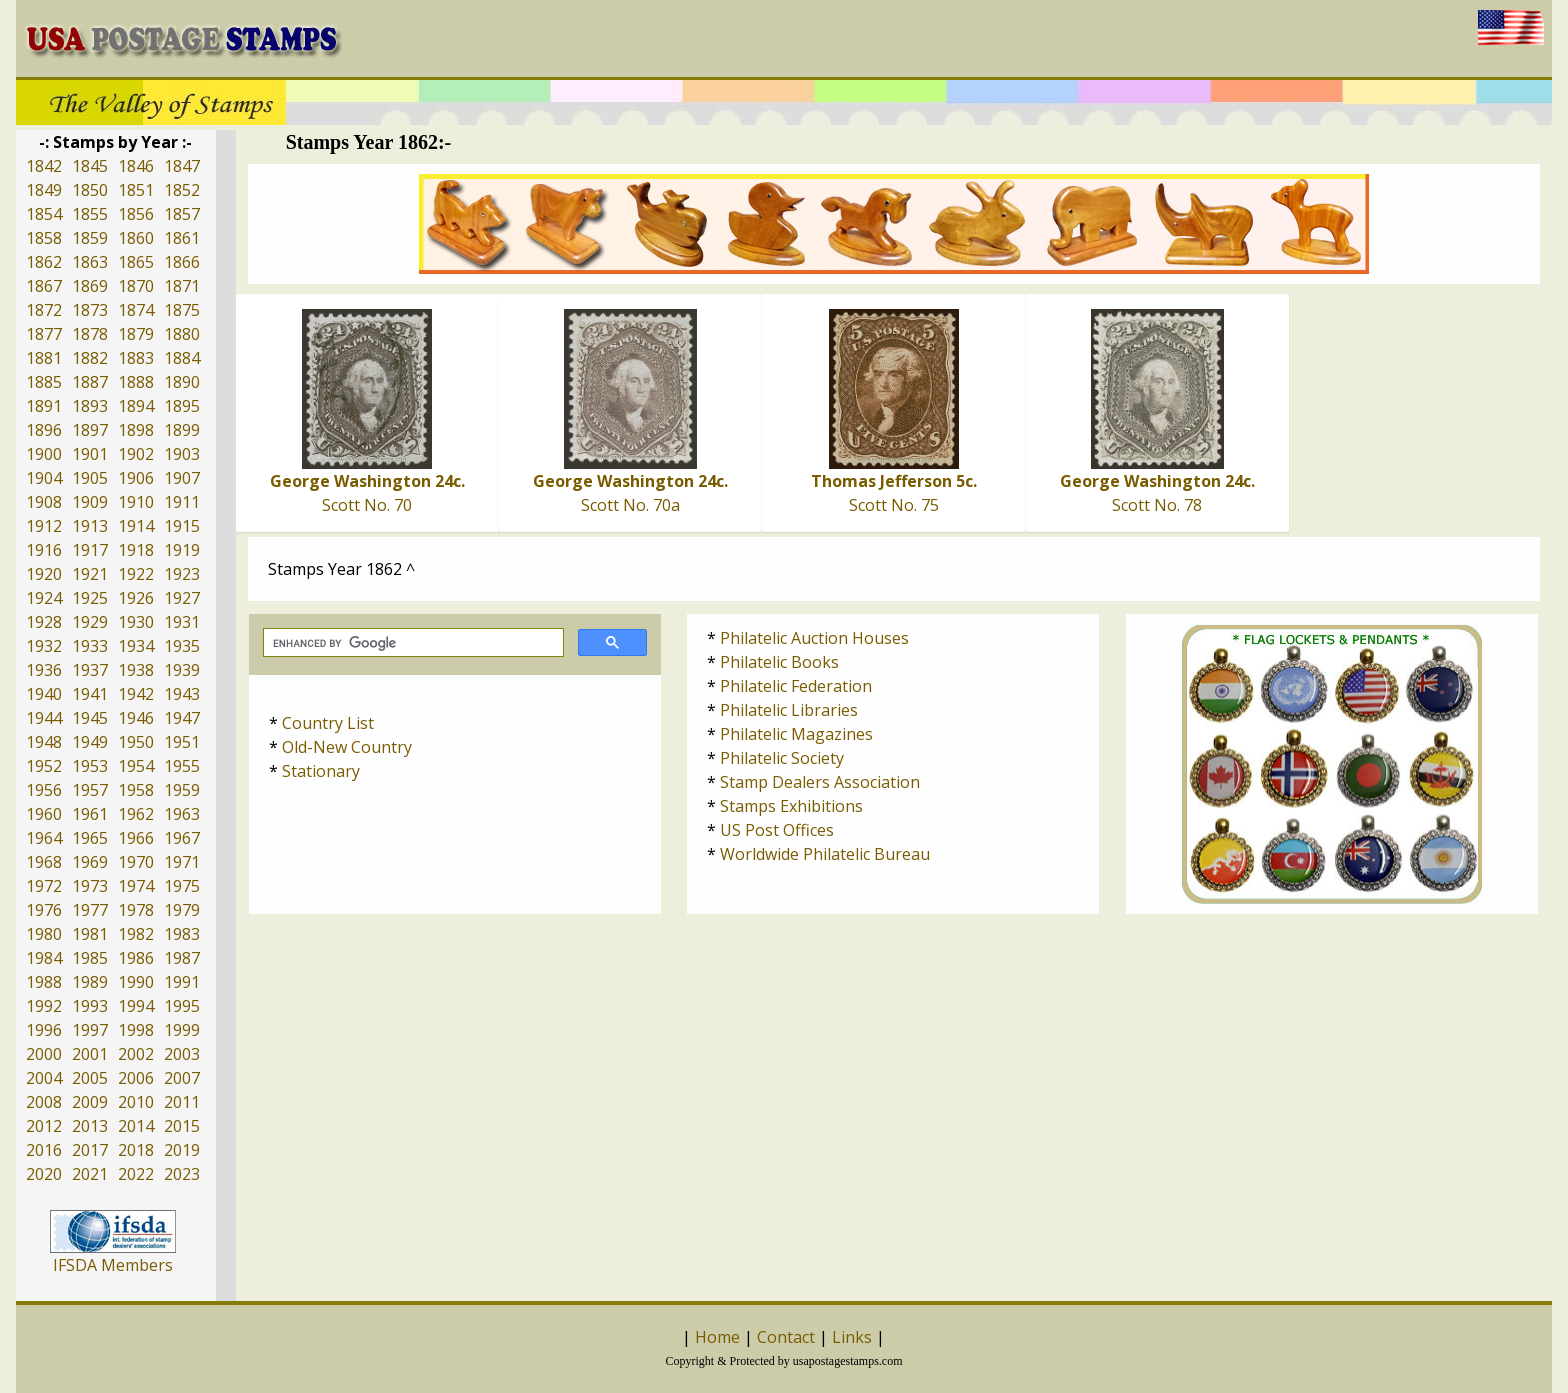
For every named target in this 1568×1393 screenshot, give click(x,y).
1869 (90, 286)
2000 (44, 1054)
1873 (90, 310)
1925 (90, 598)
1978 (136, 910)
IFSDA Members (113, 1265)
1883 (136, 358)
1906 (136, 478)
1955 (182, 766)
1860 (136, 238)
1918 (136, 550)
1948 (44, 742)
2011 (182, 1102)
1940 (44, 694)
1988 (44, 982)
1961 (90, 814)
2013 (90, 1126)
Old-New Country (347, 747)
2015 (182, 1126)
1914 (136, 526)
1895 (182, 406)
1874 (136, 310)
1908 (44, 502)
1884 (182, 358)
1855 (90, 214)
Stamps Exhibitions (791, 806)
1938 (136, 670)
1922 (136, 574)
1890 (182, 382)
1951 (182, 742)
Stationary (321, 771)
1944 (44, 718)
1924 (44, 598)
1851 (136, 190)
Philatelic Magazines (796, 734)
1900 (44, 454)
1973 (90, 886)
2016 (44, 1150)
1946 (136, 718)
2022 (136, 1174)
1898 (136, 430)
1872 (44, 310)
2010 (136, 1102)
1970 (136, 862)
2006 (136, 1078)
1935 (182, 646)
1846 (136, 166)
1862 (44, 262)
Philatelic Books (779, 662)
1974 (136, 886)
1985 (90, 958)
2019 (182, 1150)
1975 (182, 886)
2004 (44, 1078)
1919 (182, 550)
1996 (44, 1030)
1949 (90, 742)
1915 (182, 526)
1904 (44, 478)
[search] (411, 643)
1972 (44, 886)
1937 (90, 670)
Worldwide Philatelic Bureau (825, 854)
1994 (136, 1006)
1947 (182, 718)
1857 (182, 214)
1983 (182, 934)
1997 (90, 1030)
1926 (136, 598)
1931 (182, 622)
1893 (90, 406)
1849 (44, 190)
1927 (182, 598)
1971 (182, 862)
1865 (136, 262)
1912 (44, 526)
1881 (44, 358)
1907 (182, 478)
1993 (90, 1006)
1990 (136, 982)
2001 (90, 1054)
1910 (136, 502)
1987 (182, 958)
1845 (90, 166)
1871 (182, 286)
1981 (90, 934)
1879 (136, 334)
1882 (90, 358)
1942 (136, 694)
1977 (90, 910)
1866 (182, 262)
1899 (182, 430)
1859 (90, 238)
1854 (44, 214)
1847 (182, 166)
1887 (90, 382)
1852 (182, 190)
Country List (328, 723)
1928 (44, 622)
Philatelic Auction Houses (814, 638)
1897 (90, 430)
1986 (136, 958)
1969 (90, 862)
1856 (136, 214)
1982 (136, 934)
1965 (90, 838)
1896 (44, 430)
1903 (182, 454)
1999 (182, 1030)
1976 (44, 910)
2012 (44, 1126)
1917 (90, 550)
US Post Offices (777, 830)
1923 (182, 574)
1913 (90, 526)
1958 (136, 790)
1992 (44, 1006)
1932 (44, 646)
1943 (182, 694)
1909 (90, 502)
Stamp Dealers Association (820, 782)
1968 (44, 862)
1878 (90, 334)
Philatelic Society (782, 758)
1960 (44, 814)
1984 (44, 958)
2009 (90, 1102)
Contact (786, 1337)
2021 (90, 1174)
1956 (44, 790)
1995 (182, 1006)
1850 (90, 190)
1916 (44, 550)
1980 (44, 934)
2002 (136, 1054)
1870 (136, 286)
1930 (136, 622)
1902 (136, 454)
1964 (44, 838)
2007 (182, 1078)
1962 (136, 814)
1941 (90, 694)
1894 (136, 406)
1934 (136, 646)
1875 (182, 310)
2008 (44, 1102)
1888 (136, 382)
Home (717, 1337)
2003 (182, 1054)
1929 (90, 622)
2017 (90, 1150)
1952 (44, 766)
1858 (44, 238)
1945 (90, 718)
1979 (182, 910)
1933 (90, 646)
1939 (182, 670)
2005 (90, 1078)
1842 (44, 166)
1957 (90, 790)
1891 (44, 406)
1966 (136, 838)
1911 (182, 502)
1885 (44, 382)
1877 (44, 334)
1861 (182, 238)
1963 (182, 814)
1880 (182, 334)
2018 (136, 1150)
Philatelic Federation (796, 686)
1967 (182, 838)
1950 (136, 742)
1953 (90, 766)
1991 (182, 982)
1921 (90, 574)
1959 (182, 790)
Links (852, 1337)
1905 (90, 478)
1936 (44, 670)
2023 (182, 1174)
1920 (44, 574)
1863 (90, 262)
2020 (44, 1174)
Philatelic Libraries (789, 710)
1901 (90, 454)
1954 (136, 766)
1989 (90, 982)
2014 (136, 1126)
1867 (44, 286)
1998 (136, 1030)
